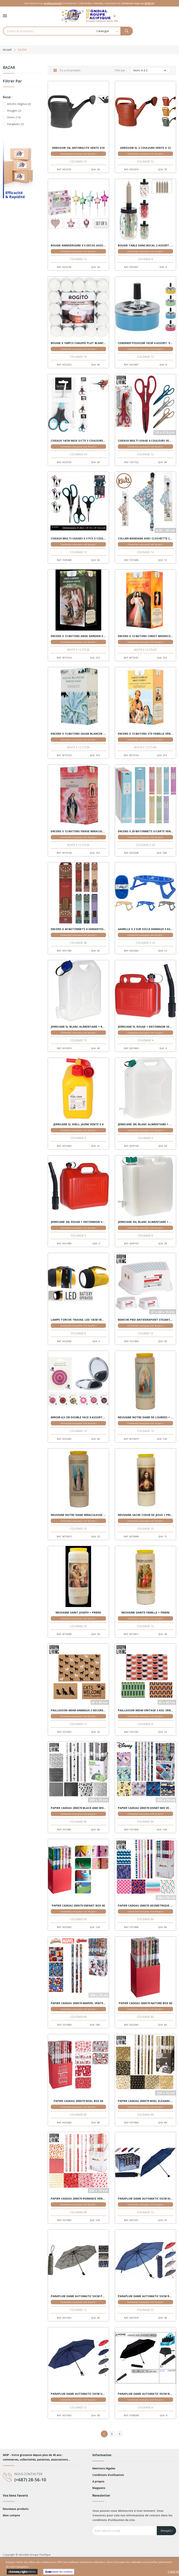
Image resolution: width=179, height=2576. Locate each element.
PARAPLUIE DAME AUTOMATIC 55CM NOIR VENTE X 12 (145, 2394)
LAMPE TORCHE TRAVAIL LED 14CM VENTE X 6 (78, 1319)
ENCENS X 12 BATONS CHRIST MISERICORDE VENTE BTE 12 (145, 636)
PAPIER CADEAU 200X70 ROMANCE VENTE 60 (78, 2198)
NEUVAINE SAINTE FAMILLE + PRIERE (145, 1612)
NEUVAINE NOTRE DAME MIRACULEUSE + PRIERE (78, 1515)
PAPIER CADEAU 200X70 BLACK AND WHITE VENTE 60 (78, 1808)
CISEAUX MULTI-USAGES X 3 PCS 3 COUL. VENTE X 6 (78, 538)
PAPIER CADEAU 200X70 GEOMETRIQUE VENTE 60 (145, 1905)
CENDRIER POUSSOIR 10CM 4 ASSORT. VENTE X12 (145, 343)
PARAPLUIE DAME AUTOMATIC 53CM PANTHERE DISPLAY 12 (78, 2296)
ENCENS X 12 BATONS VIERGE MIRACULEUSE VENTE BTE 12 (78, 831)
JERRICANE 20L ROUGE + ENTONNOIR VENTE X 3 (78, 1222)
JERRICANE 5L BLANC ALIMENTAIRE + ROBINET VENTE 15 (78, 1026)
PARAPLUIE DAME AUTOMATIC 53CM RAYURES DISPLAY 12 (145, 2296)
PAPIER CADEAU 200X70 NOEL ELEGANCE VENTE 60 (145, 2101)
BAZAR (9, 68)
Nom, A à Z (150, 70)
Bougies (14, 110)
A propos (98, 2481)
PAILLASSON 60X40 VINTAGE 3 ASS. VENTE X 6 (145, 1710)
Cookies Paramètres (22, 2572)
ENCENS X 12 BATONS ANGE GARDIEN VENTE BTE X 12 (78, 636)
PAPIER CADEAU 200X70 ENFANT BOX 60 (78, 1905)
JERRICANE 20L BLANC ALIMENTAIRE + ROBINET (145, 1124)
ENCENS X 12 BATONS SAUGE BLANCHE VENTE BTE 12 (78, 733)
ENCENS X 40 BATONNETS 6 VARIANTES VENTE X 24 (78, 929)
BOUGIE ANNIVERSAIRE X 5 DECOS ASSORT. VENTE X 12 (78, 245)
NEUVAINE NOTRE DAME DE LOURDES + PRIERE (145, 1417)
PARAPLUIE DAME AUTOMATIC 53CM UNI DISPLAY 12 (78, 2394)
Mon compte (11, 2515)
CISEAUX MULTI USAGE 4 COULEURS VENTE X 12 (145, 440)
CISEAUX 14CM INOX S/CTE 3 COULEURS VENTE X (78, 440)
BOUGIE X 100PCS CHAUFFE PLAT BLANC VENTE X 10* (78, 343)
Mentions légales (103, 2468)
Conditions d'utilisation (108, 2475)
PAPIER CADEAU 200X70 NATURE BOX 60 (145, 2003)
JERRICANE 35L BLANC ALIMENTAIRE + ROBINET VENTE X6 (145, 1222)
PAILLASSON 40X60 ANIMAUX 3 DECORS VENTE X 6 (78, 1710)
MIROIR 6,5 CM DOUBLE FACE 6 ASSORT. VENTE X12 (78, 1417)
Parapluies (15, 124)
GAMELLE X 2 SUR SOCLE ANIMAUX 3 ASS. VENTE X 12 (145, 929)
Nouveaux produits (16, 2509)
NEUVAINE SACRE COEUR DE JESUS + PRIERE (145, 1515)
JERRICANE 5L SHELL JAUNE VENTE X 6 (78, 1124)
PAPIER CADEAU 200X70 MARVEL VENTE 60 (78, 2003)
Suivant (119, 2434)
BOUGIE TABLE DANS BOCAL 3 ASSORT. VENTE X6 (145, 245)
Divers (14, 117)
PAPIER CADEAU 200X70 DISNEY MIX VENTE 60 (145, 1808)
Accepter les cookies (58, 2572)
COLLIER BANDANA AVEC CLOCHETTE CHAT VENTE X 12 (145, 538)
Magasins (98, 2488)
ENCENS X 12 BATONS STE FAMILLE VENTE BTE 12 (145, 733)
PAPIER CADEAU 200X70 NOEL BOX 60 (78, 2101)
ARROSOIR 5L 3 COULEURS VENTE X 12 (145, 148)
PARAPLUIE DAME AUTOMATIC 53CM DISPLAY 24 (145, 2198)
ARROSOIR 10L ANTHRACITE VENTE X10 (78, 148)
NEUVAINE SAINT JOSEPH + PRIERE (78, 1612)
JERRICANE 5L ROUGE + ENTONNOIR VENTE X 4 (145, 1026)
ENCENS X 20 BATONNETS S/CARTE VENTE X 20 (145, 831)
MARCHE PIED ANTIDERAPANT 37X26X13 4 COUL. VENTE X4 (145, 1319)
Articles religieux (19, 104)
